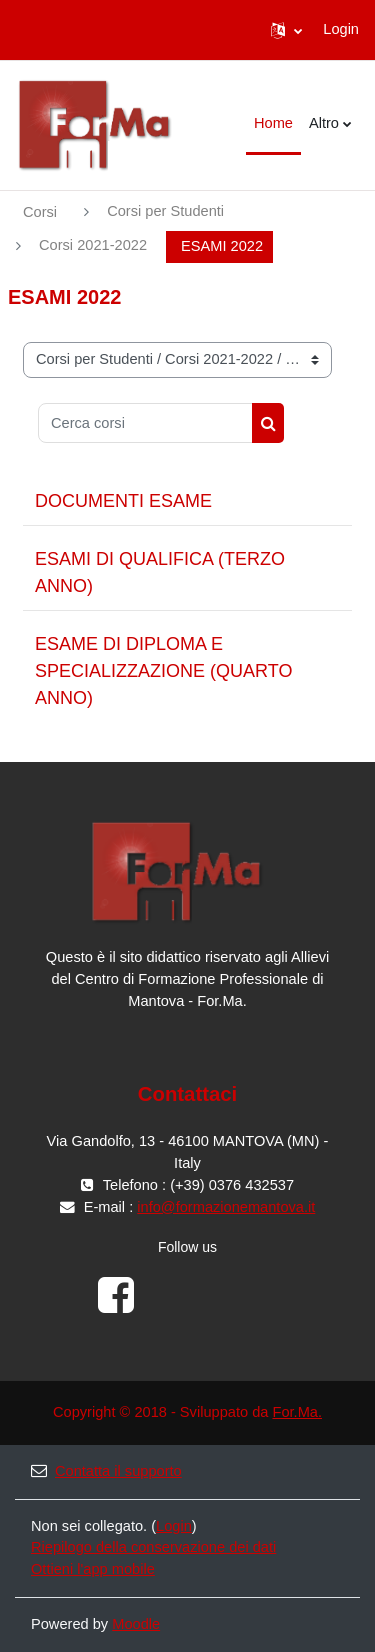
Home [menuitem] (273, 123)
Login (341, 29)
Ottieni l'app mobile (93, 1569)
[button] (286, 30)
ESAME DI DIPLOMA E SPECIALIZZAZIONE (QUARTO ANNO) (163, 671)
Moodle (136, 1624)
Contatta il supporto (106, 1471)
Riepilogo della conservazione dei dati (153, 1547)
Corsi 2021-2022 (93, 245)
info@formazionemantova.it (226, 1207)
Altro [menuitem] (324, 123)
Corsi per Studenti (165, 211)
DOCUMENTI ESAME (123, 501)
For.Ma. (297, 1412)
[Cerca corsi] (145, 423)
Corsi (40, 212)
